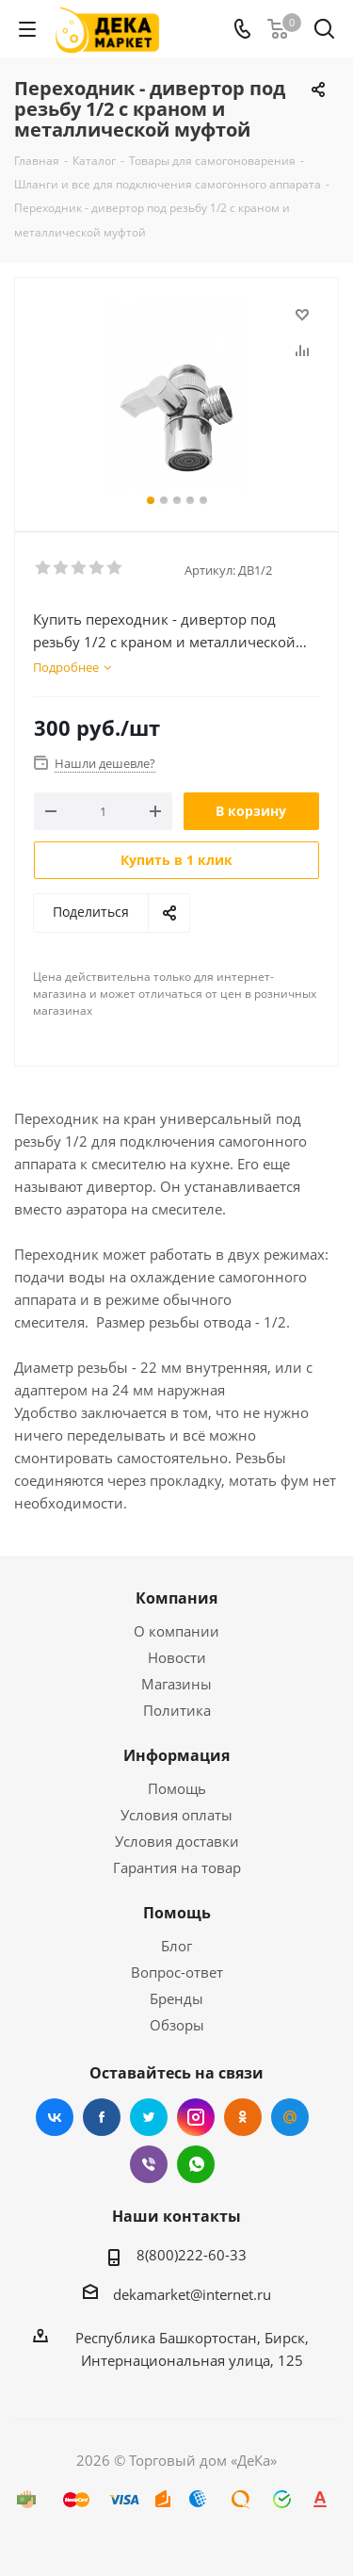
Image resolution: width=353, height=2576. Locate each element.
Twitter (149, 2117)
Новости (177, 1657)
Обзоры (177, 2024)
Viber (149, 2164)
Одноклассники (243, 2117)
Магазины (176, 1683)
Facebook (101, 2117)
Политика (177, 1710)
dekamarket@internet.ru (192, 2294)
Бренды (176, 1998)
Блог (176, 1945)
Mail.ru (290, 2117)
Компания (176, 1598)
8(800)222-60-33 (191, 2254)
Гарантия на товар (177, 1867)
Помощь (177, 1788)
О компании (176, 1631)
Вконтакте (54, 2117)
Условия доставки (177, 1841)
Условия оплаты (176, 1814)
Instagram (196, 2117)
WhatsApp (196, 2164)
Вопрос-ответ (177, 1972)
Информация (176, 1755)
